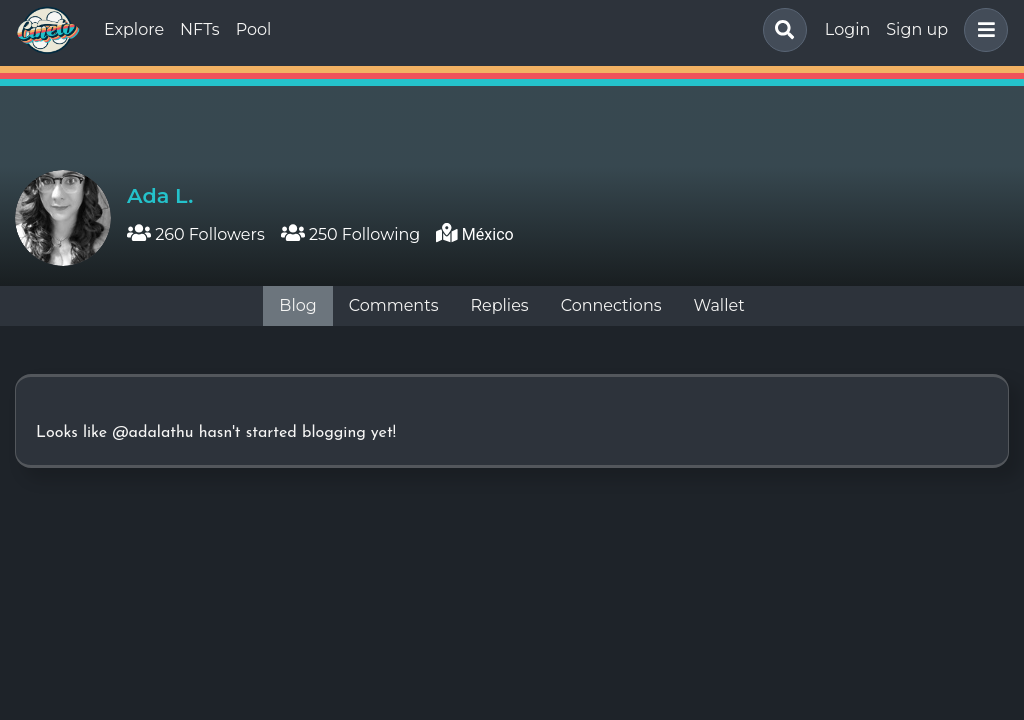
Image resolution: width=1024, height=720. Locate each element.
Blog (297, 305)
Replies (499, 305)
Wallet (719, 305)
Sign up (917, 29)
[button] (982, 30)
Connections (611, 305)
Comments (394, 305)
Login (847, 29)
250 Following (351, 234)
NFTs (200, 29)
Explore (134, 29)
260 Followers (196, 234)
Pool (254, 29)
